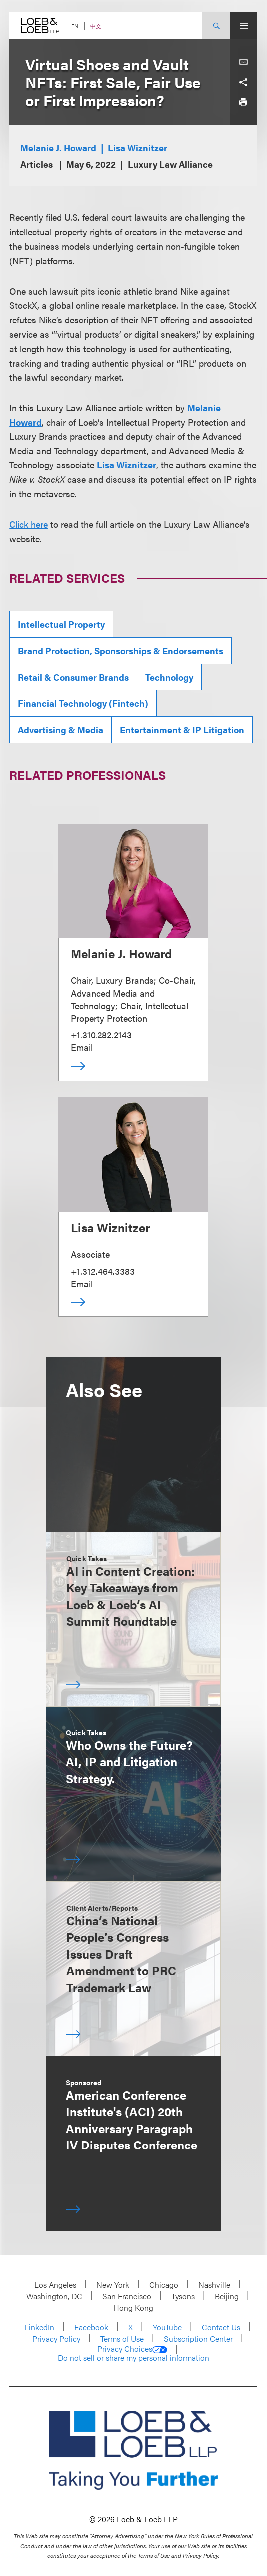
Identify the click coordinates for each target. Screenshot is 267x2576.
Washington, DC (54, 2296)
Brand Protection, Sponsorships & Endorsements (121, 650)
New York (113, 2284)
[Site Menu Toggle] (244, 25)
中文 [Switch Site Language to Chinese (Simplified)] (96, 26)
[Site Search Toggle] (216, 25)
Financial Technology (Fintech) (83, 703)
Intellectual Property (61, 624)
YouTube (167, 2327)
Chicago (164, 2284)
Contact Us (221, 2327)
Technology (170, 677)
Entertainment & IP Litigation (182, 729)
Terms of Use (122, 2338)
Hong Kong (134, 2307)
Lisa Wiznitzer (138, 147)
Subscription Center (198, 2338)
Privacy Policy (56, 2338)
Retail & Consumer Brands (73, 677)
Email (82, 1047)
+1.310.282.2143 (101, 1034)
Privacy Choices (133, 2348)
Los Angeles (55, 2284)
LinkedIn (39, 2327)
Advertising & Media (61, 729)
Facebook (91, 2327)
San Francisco (127, 2296)
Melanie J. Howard (58, 147)
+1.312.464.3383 (103, 1271)
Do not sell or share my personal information (134, 2357)
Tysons (183, 2296)
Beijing (227, 2296)
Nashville (214, 2284)
